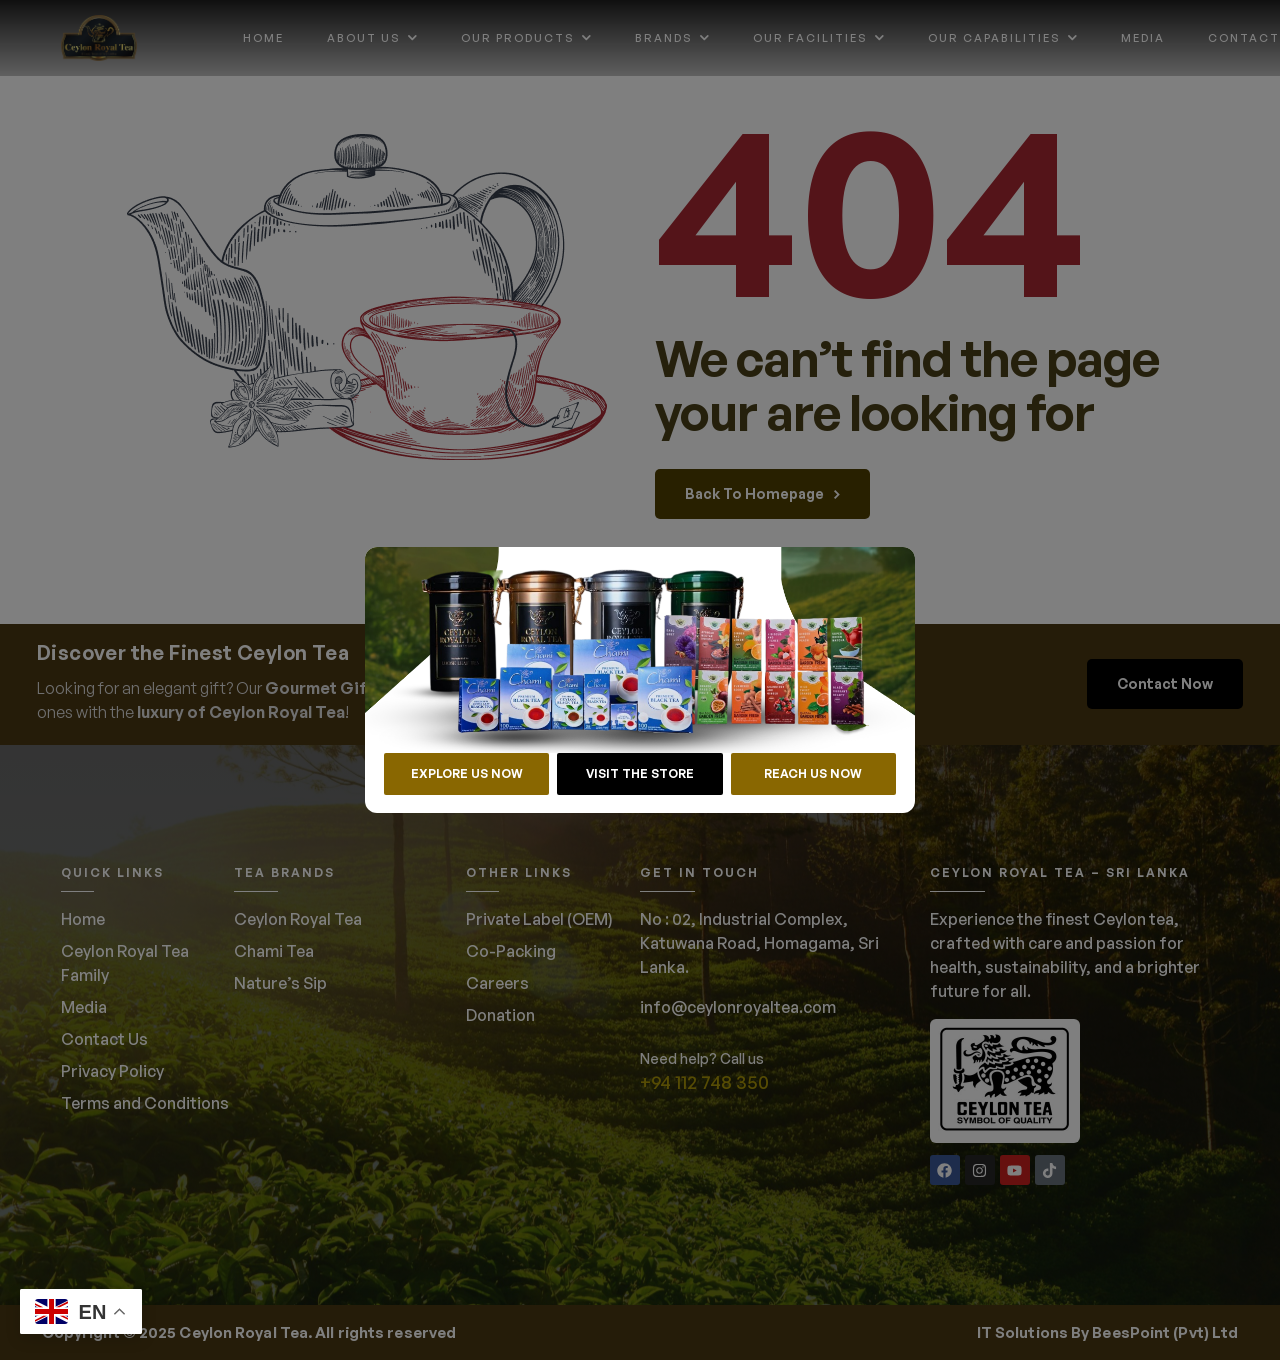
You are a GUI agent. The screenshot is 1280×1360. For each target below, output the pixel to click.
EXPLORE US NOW (467, 773)
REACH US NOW (813, 773)
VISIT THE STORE (640, 773)
